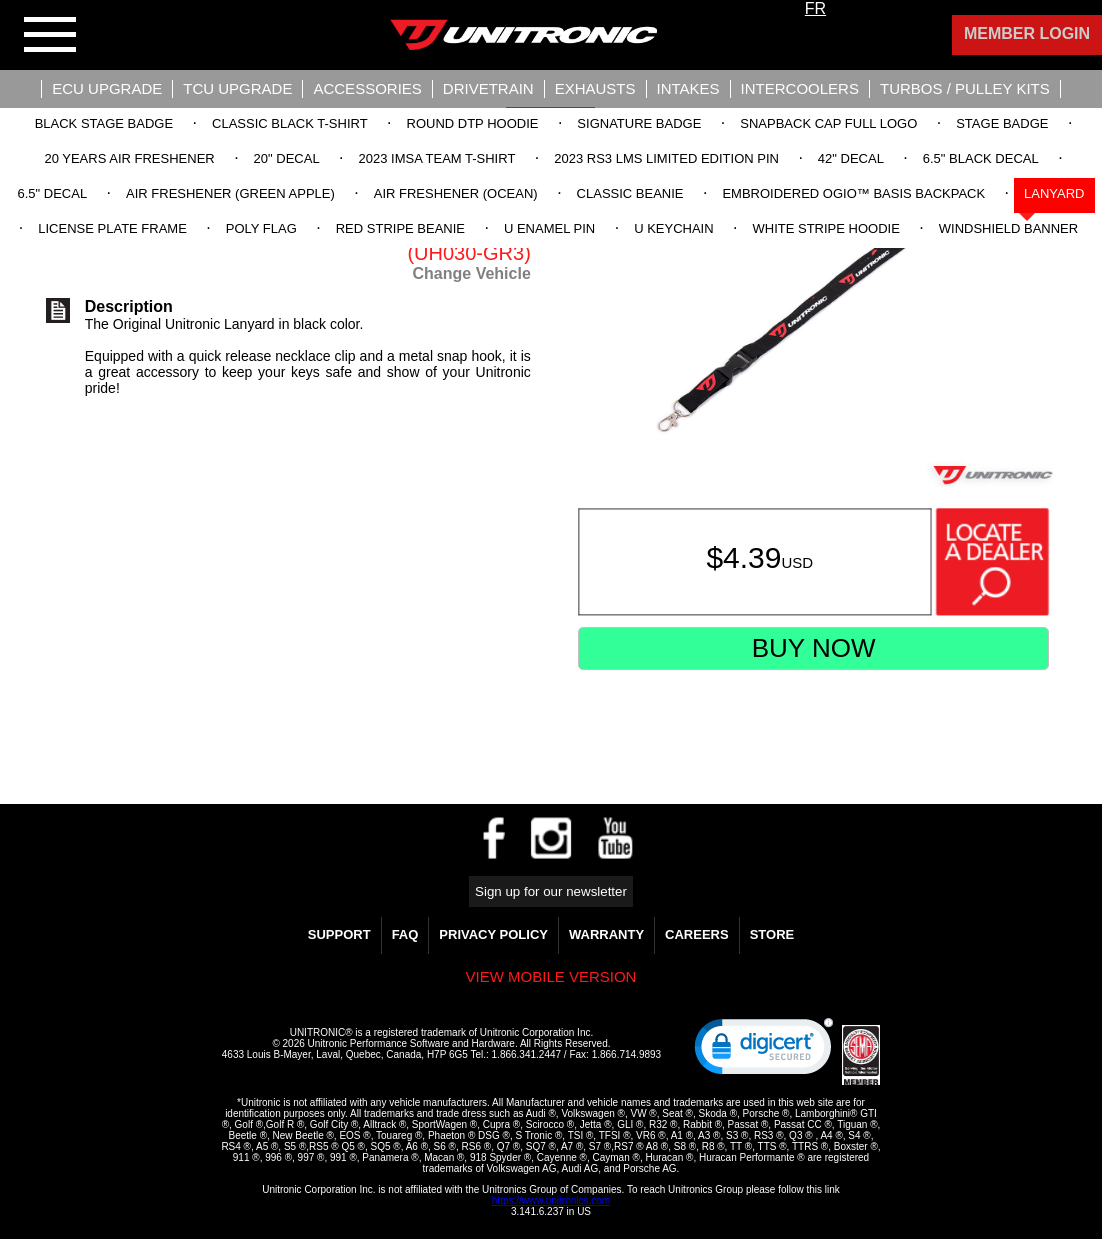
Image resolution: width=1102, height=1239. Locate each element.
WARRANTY (606, 934)
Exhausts (595, 88)
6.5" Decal (52, 193)
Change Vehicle (472, 273)
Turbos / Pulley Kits (965, 88)
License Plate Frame (112, 228)
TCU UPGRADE (237, 88)
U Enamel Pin (549, 228)
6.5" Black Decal (981, 158)
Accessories (367, 88)
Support (339, 934)
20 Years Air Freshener (129, 158)
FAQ (405, 934)
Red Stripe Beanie (400, 228)
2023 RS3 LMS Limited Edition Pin (666, 158)
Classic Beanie (630, 193)
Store (772, 934)
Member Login (1027, 33)
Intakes (688, 88)
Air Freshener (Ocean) (456, 193)
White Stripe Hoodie (826, 228)
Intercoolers (800, 88)
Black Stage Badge (104, 123)
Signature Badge (639, 123)
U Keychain (673, 228)
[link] (764, 1051)
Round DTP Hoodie (473, 123)
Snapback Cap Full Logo (828, 123)
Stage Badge (1002, 123)
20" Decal (287, 158)
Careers (697, 934)
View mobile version (551, 976)
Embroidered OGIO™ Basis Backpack (853, 193)
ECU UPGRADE (107, 88)
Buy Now (814, 648)
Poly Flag (261, 228)
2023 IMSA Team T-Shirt (437, 158)
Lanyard (1054, 193)
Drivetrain (488, 88)
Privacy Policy (493, 934)
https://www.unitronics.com (551, 1200)
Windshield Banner (1008, 228)
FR (815, 8)
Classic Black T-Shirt (290, 123)
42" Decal (851, 158)
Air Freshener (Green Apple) (230, 193)
